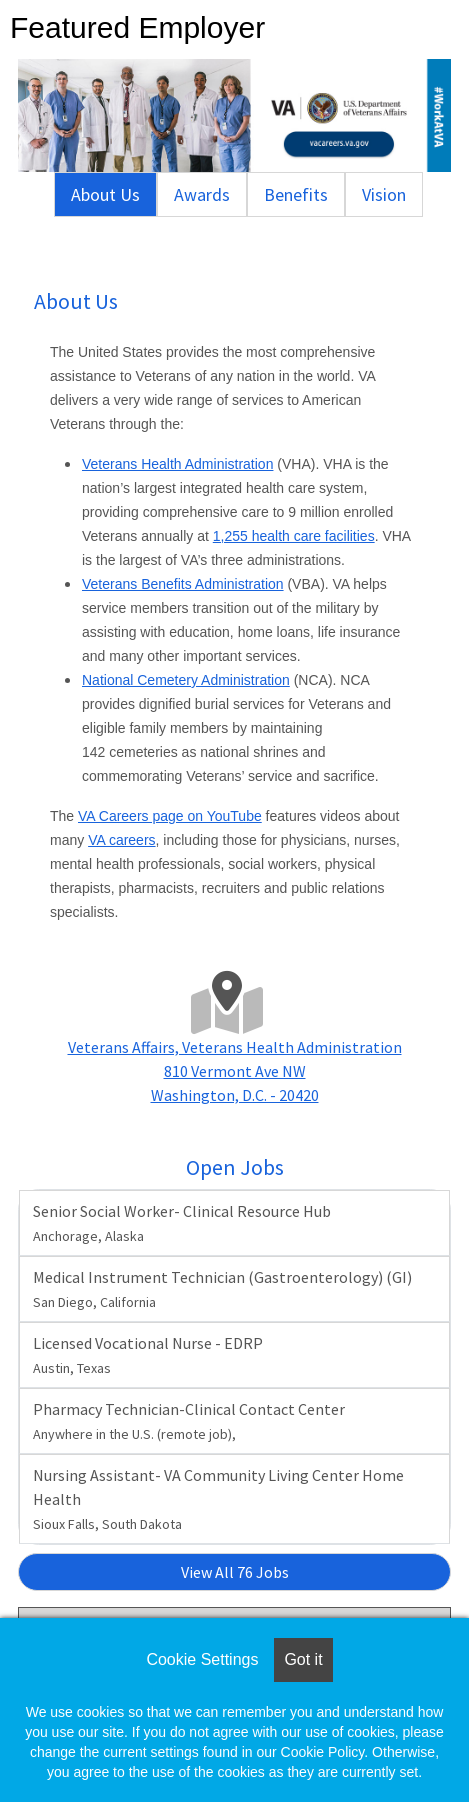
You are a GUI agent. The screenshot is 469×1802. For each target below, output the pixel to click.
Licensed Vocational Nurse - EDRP (148, 1355)
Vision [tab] (384, 194)
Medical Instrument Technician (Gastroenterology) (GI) (222, 1289)
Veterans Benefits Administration (183, 584)
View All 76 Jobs (235, 1572)
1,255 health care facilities (294, 536)
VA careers (121, 840)
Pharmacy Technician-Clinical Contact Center (189, 1421)
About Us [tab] (105, 194)
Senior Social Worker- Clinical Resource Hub (182, 1223)
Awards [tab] (202, 194)
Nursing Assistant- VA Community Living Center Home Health (218, 1499)
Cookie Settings (202, 1659)
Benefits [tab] (296, 194)
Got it (303, 1659)
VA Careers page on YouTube (170, 816)
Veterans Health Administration (177, 464)
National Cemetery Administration (186, 680)
